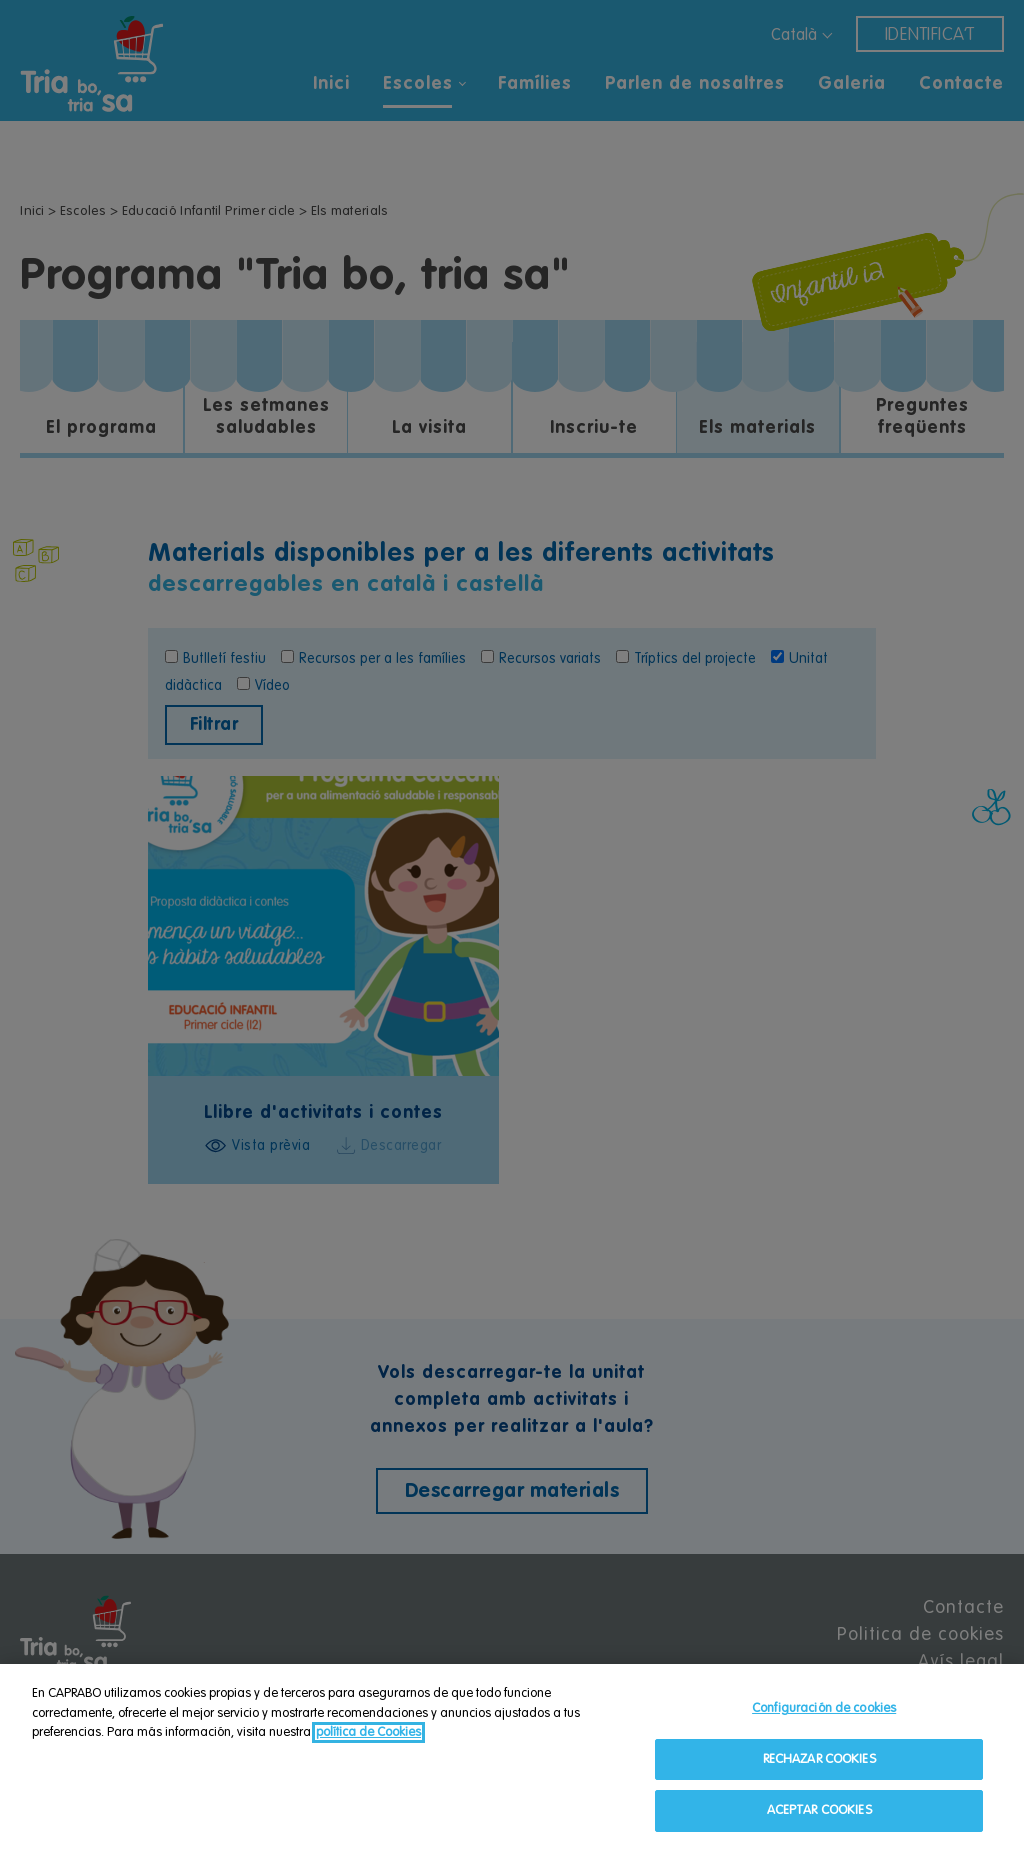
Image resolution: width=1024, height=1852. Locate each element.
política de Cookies (368, 1733)
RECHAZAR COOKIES (819, 1760)
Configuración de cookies (824, 1709)
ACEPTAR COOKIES (819, 1812)
